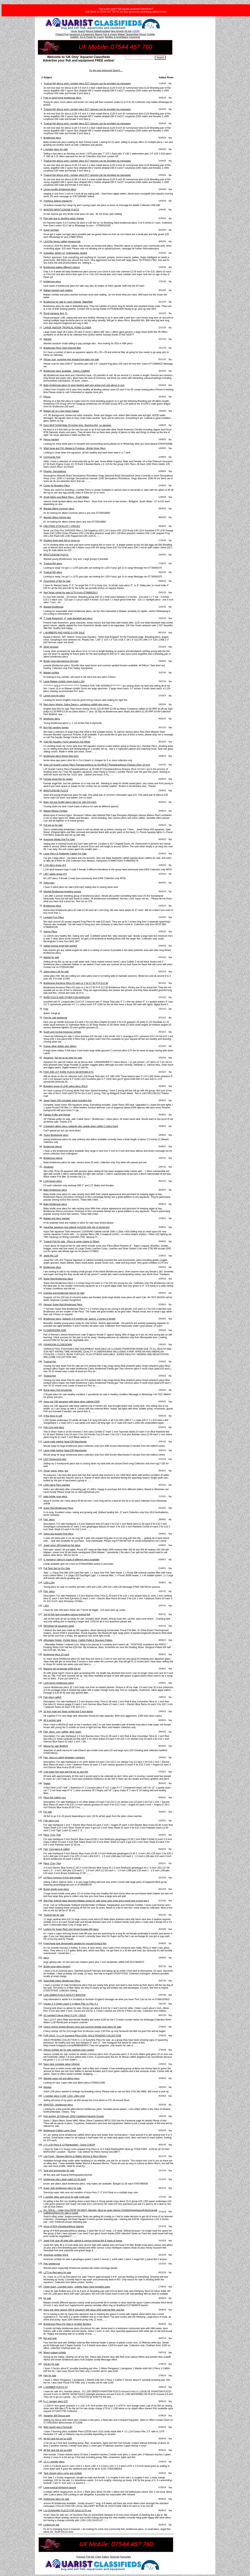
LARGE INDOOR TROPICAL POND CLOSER (67, 327)
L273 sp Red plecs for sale (57, 2272)
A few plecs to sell (52, 1416)
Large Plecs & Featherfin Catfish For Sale (65, 853)
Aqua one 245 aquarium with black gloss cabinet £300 (71, 1401)
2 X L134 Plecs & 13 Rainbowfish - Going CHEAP (69, 2144)
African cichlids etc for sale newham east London (68, 2050)
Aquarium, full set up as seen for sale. (63, 1057)
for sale (47, 2298)
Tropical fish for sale (53, 1915)
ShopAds (114, 2556)
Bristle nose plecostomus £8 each (60, 661)
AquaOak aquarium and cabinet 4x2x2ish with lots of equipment (76, 1227)
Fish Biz (90, 2556)
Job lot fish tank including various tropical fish (66, 1614)
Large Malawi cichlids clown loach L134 (63, 681)
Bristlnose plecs (51, 718)
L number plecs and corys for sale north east (66, 2197)
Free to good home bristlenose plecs (62, 97)
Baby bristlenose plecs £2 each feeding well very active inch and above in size (84, 385)
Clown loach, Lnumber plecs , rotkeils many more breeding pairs (76, 2286)
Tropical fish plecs (52, 563)
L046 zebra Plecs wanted (56, 1485)
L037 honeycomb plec (54, 1459)
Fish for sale (49, 2375)
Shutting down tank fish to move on (61, 540)
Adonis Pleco (50, 931)
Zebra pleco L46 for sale (56, 971)
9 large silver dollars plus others (59, 1046)
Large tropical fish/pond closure (59, 2487)
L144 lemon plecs (52, 1181)
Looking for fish (51, 2524)
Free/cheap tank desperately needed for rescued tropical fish (74, 1943)
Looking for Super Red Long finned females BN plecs (71, 1929)
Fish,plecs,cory (51, 1820)
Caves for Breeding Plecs (56, 485)
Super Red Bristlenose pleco (58, 1278)
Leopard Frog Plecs (53, 917)
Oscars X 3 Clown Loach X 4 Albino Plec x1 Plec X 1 (70, 2003)
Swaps (47, 1783)
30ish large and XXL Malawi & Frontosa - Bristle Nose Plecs (74, 448)
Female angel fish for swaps (58, 779)
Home (74, 31)
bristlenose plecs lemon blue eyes (61, 756)
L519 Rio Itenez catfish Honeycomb (61, 241)
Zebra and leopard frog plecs (58, 1533)
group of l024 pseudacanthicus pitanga (63, 2226)
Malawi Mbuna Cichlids (55, 811)
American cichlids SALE (55, 2255)
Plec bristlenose (51, 2263)
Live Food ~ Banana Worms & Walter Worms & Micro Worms (75, 2156)
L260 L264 (49, 1582)
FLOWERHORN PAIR (54, 1330)
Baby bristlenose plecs (55, 1190)
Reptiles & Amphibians (116, 37)
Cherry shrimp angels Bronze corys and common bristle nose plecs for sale (82, 2027)
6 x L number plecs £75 (55, 2401)
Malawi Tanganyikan (128, 34)
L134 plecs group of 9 (54, 865)
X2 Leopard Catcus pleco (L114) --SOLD (64, 2015)
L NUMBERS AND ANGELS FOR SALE (64, 632)
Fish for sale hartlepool (55, 1017)
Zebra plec (49, 882)
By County (98, 37)
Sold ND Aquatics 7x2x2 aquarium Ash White (66, 741)
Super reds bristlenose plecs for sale (62, 2188)
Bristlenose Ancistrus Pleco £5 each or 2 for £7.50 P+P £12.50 (75, 983)
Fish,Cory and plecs (53, 1427)
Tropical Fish (62, 34)
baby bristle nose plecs (55, 1496)
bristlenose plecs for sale (56, 2499)
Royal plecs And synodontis (57, 1390)
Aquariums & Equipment (81, 34)
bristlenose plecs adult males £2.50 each (64, 2179)
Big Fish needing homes (56, 727)
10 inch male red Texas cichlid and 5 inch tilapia (68, 1711)
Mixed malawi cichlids (54, 2352)
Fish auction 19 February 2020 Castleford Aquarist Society (73, 2116)
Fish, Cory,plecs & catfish (56, 1849)
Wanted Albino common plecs (58, 508)
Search (81, 31)
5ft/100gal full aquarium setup (58, 1626)
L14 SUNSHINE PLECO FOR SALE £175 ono (67, 2510)
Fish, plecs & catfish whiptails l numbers (64, 1757)
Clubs (98, 2556)
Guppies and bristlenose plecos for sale (63, 1293)
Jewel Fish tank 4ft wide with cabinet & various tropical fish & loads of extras (82, 2240)
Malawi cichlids (51, 672)
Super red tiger (51, 230)
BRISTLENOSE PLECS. (56, 554)
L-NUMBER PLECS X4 (55, 2387)
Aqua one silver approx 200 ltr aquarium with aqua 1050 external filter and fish (83, 2309)
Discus (142, 34)
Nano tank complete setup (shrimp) (61, 2064)
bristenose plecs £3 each (56, 1654)
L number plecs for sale (55, 149)
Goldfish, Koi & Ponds (81, 37)
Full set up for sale (53, 825)
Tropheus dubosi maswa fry (57, 201)
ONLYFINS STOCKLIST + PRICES (61, 526)
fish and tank (50, 2338)
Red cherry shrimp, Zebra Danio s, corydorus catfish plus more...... (77, 704)
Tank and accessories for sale (58, 2170)
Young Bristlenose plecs (55, 1135)
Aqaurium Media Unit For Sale (59, 839)
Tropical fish (49, 1361)
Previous (81, 2556)
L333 (46, 1605)
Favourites (125, 2556)
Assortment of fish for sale (57, 581)
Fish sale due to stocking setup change (63, 218)
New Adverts (117, 31)
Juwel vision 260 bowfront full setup (61, 1545)
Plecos (47, 396)
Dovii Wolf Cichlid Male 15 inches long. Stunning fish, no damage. (77, 425)
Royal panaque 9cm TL (55, 313)
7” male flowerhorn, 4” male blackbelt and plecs (67, 618)
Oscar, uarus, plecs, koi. (55, 1470)
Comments (134, 37)
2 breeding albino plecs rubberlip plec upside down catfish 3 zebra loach (80, 1126)
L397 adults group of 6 (55, 874)
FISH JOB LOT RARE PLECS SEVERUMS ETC (68, 1072)
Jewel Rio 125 (50, 1255)
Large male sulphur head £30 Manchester (65, 1441)
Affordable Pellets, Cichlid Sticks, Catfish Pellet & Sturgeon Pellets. (78, 1640)
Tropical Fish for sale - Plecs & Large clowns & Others (71, 1241)
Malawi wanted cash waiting (58, 290)
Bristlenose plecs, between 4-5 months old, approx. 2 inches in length (79, 1318)
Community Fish (51, 457)
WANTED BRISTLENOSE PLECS (61, 209)
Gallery (105, 2556)
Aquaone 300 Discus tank (56, 2415)
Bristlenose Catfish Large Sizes (59, 2130)
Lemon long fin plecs (54, 695)
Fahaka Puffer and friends (56, 1114)
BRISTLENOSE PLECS (55, 790)
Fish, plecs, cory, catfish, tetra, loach (62, 1731)
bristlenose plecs (52, 281)
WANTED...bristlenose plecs (58, 2104)
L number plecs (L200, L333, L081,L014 (64, 2096)
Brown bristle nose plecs (56, 1889)
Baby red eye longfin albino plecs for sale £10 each (70, 802)
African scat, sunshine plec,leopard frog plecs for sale (71, 359)
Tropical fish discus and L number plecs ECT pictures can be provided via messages (87, 83)
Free (45, 1009)
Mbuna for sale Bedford (55, 1746)
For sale (47, 1812)
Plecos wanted (51, 439)
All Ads (127, 31)
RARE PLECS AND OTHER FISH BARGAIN (66, 997)
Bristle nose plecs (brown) (56, 1966)
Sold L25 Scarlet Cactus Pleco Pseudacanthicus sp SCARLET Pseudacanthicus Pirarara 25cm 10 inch (96, 765)
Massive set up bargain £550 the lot (61, 1668)
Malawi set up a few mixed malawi (61, 411)
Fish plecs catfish (52, 1697)
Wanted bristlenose (53, 607)
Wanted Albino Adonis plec (57, 517)
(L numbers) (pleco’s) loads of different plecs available (71, 1559)
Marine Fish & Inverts (106, 34)
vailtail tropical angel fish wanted (60, 946)
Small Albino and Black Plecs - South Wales (66, 497)
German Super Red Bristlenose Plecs (62, 1304)
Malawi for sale (51, 957)
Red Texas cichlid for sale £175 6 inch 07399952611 (70, 592)
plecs (46, 1957)
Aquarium (48, 1167)
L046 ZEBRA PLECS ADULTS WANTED (64, 1995)
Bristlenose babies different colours (61, 267)
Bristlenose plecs (52, 137)
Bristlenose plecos (52, 1158)
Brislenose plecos (52, 1146)
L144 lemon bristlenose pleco (58, 1683)
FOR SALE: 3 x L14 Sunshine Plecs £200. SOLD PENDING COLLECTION (82, 2035)
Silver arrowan (51, 647)
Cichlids (151, 34)
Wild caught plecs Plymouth (57, 2427)
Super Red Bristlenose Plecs (58, 1508)
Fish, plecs (49, 1519)
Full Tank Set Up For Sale (56, 1568)
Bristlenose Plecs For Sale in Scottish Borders (67, 2324)
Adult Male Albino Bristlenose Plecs (61, 1980)
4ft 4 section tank (52, 1720)
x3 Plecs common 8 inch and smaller (62, 1877)
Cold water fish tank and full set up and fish (65, 1772)
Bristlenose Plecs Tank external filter (62, 348)
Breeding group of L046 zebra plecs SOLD (65, 1086)
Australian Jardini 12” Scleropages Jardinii (65, 253)
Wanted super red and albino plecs (61, 2078)
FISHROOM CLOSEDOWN (57, 1344)
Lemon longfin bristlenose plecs (59, 189)
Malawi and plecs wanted (56, 1218)
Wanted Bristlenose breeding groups (62, 891)
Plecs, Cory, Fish (52, 1835)
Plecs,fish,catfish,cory (54, 1797)
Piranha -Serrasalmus (54, 471)
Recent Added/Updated (98, 31)
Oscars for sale (51, 2364)
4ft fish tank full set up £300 (57, 2438)
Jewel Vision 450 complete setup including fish (67, 1100)
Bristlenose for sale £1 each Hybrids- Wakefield (68, 302)
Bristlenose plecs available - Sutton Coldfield (66, 371)
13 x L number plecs (54, 2461)
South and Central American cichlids (62, 1032)
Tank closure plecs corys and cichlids (62, 2473)
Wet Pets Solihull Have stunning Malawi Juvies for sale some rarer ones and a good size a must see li (96, 1900)
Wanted (47, 339)
